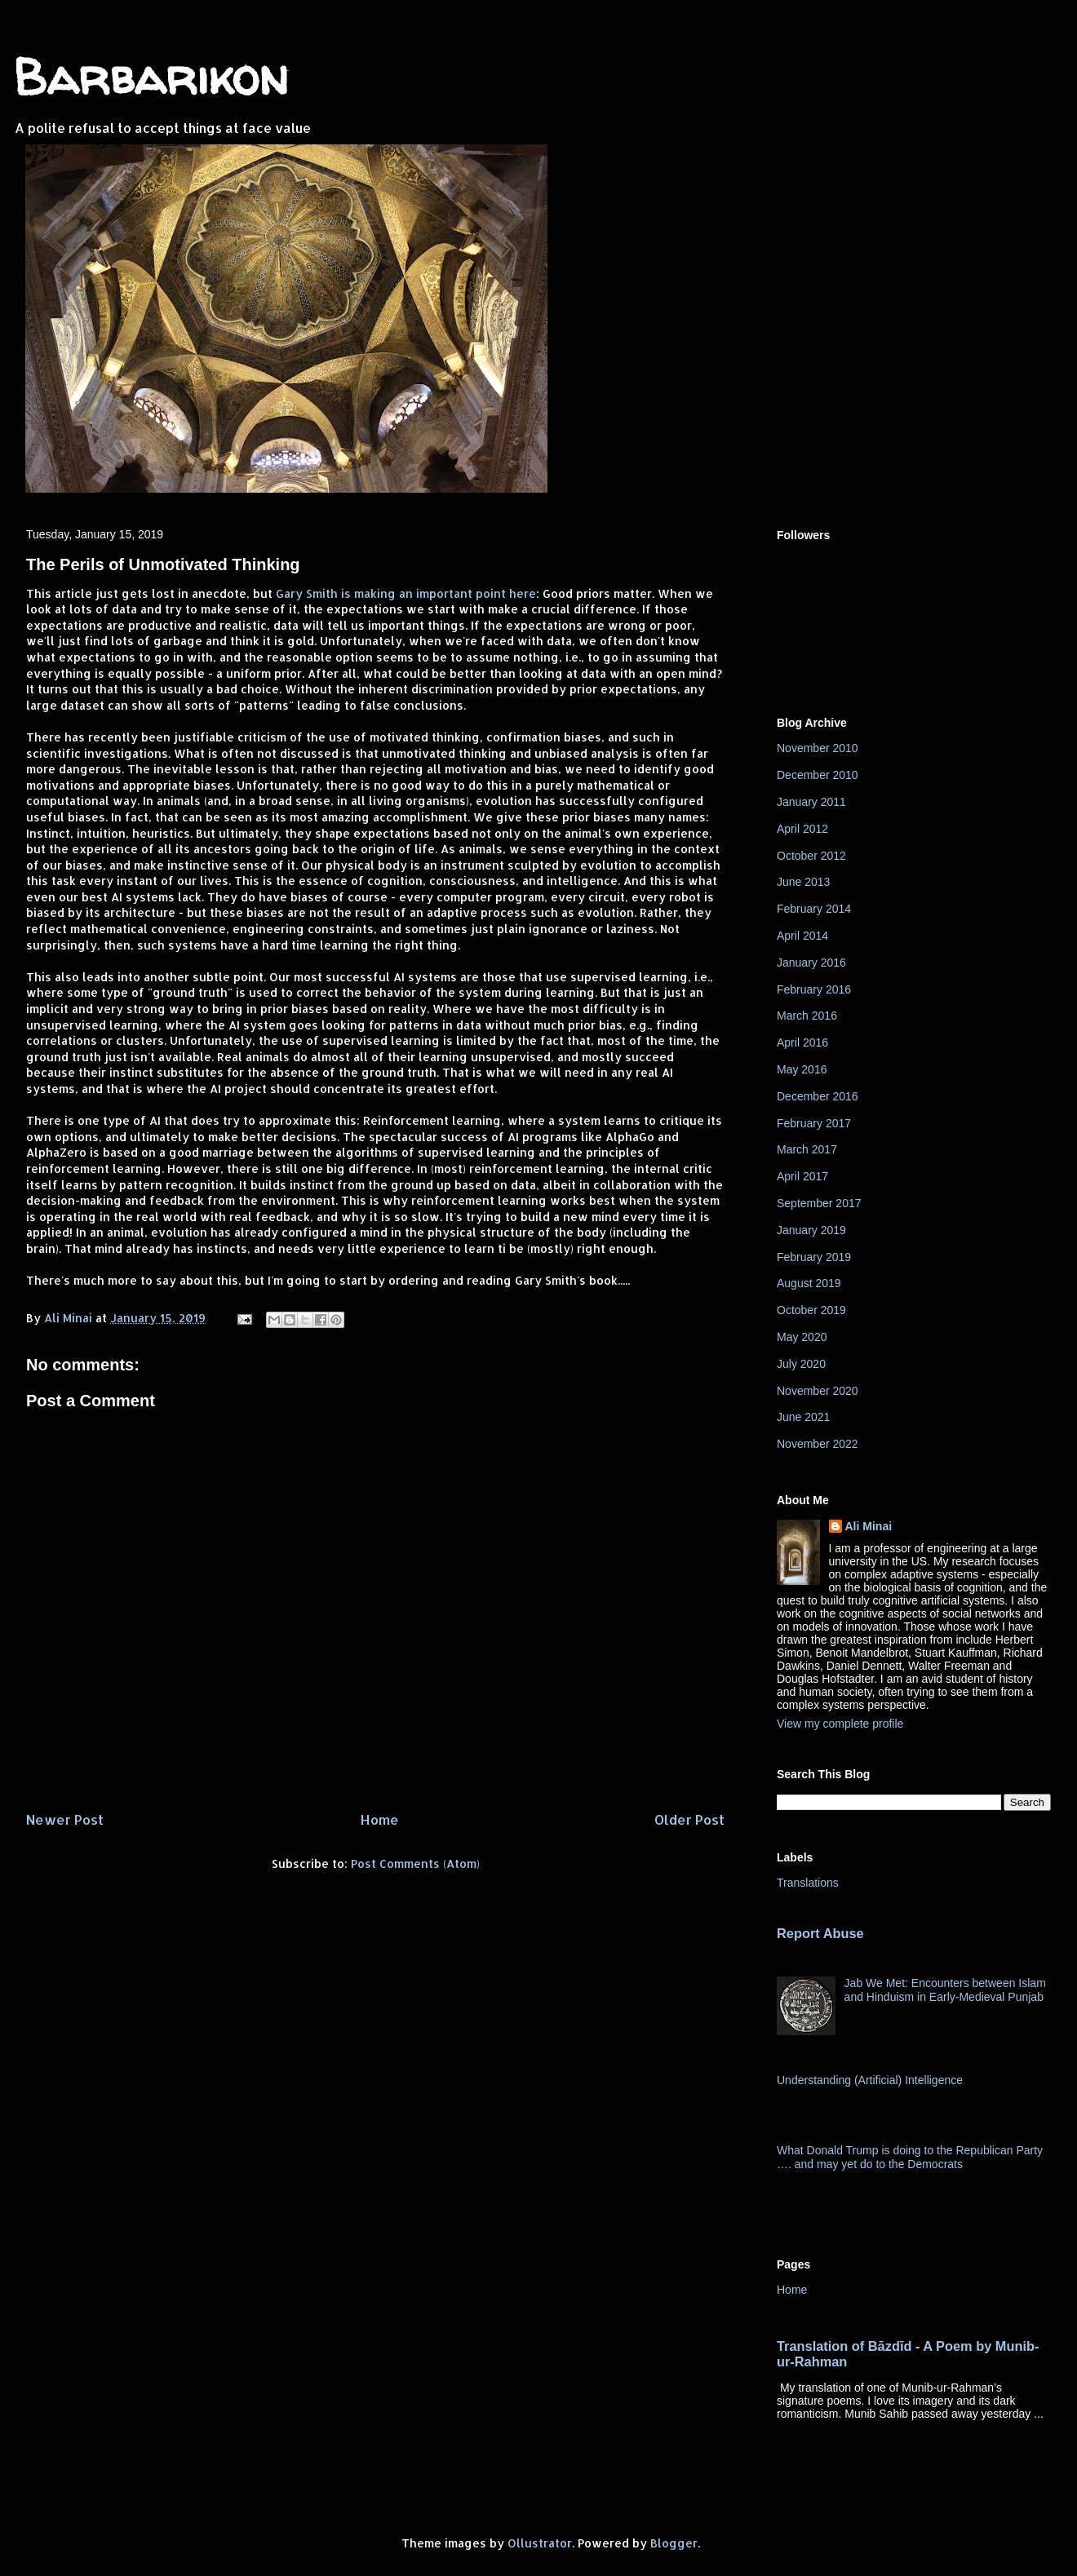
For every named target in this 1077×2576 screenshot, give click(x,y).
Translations (808, 1882)
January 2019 (811, 1230)
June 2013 (803, 881)
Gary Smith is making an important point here (404, 593)
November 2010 (817, 748)
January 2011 (811, 801)
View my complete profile (840, 1723)
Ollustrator (539, 2543)
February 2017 (814, 1123)
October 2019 (811, 1310)
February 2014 (814, 908)
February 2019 (814, 1257)
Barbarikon (150, 76)
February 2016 (814, 989)
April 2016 (802, 1042)
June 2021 (803, 1416)
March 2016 (807, 1015)
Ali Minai (869, 1526)
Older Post (689, 1819)
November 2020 (817, 1390)
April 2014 (802, 935)
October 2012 (811, 855)
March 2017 (807, 1149)
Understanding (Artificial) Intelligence (870, 2080)
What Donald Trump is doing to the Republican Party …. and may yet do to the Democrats (910, 2157)
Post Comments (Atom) (415, 1863)
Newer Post (65, 1819)
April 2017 (802, 1176)
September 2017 (819, 1203)
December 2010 (817, 774)
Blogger (674, 2543)
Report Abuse (820, 1933)
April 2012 (802, 828)
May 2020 (802, 1336)
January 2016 (811, 962)
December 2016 (817, 1096)
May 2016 (802, 1069)
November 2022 (817, 1443)
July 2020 (801, 1363)
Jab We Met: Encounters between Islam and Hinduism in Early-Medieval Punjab (945, 1989)
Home (379, 1819)
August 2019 (809, 1283)
